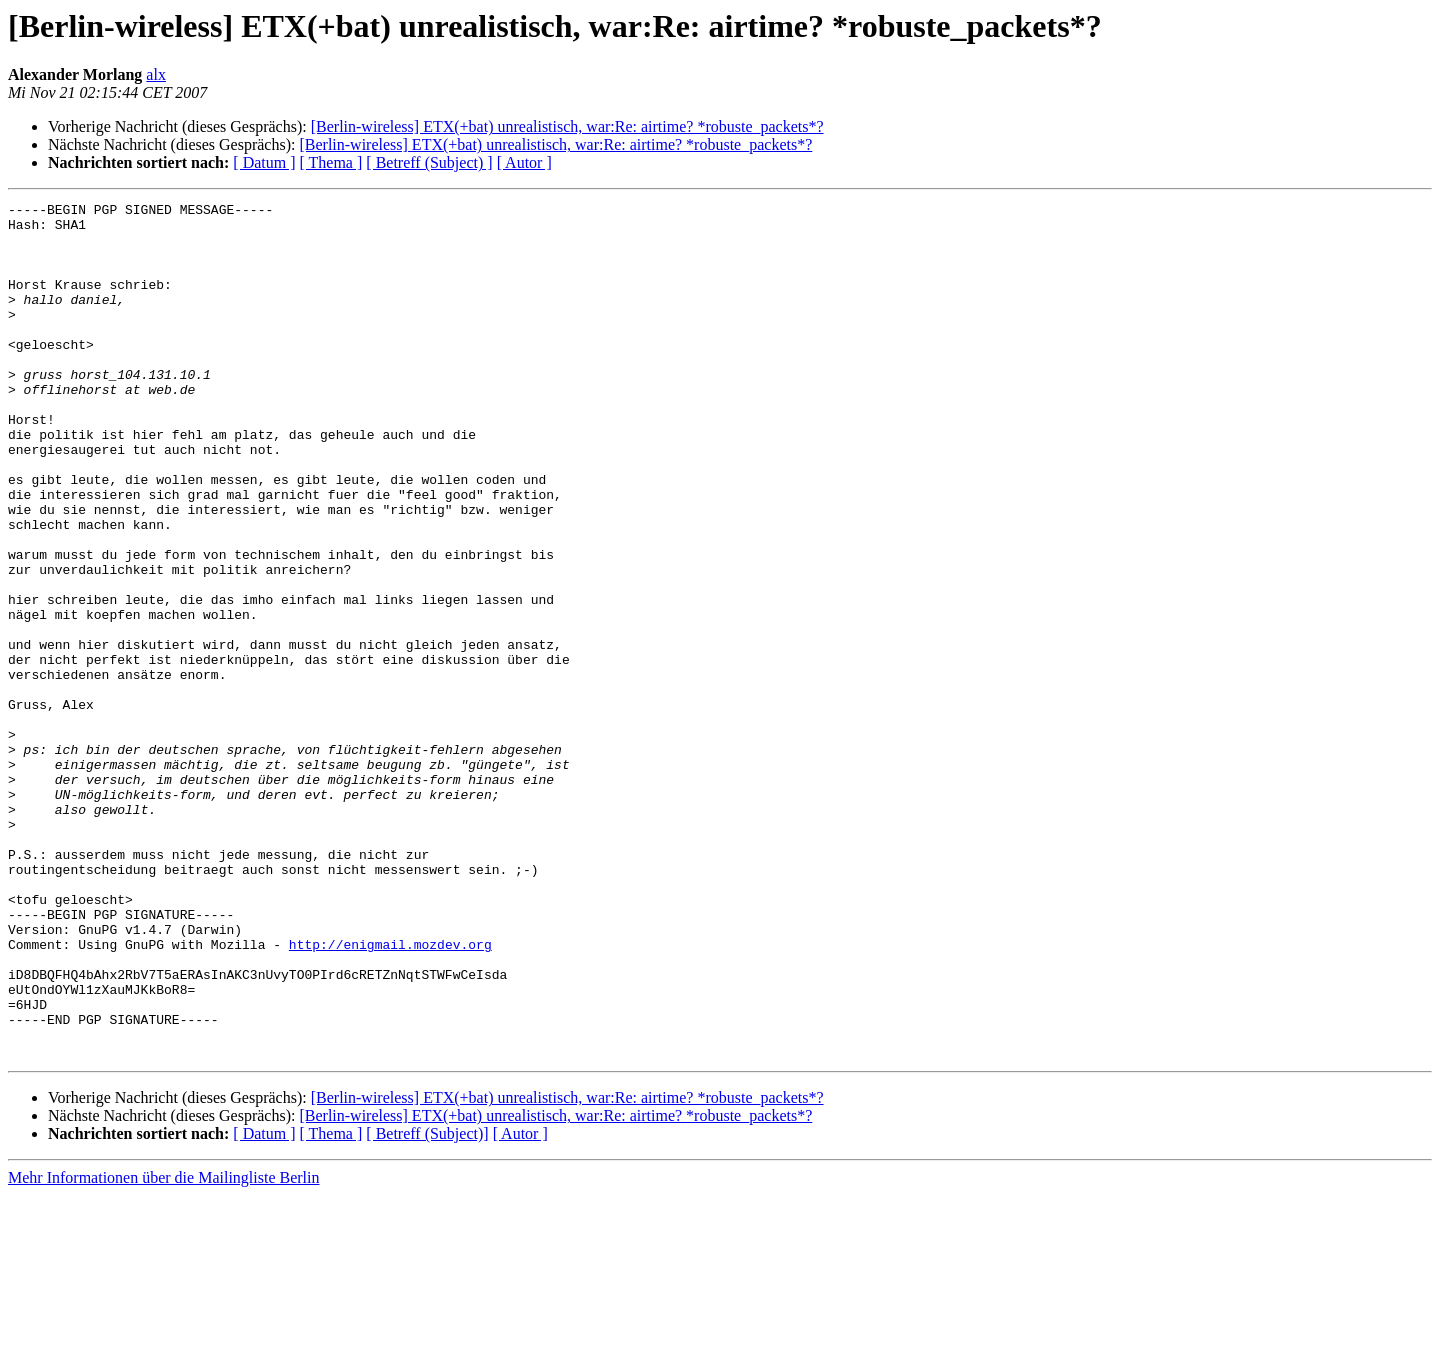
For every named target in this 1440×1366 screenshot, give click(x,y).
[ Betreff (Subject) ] (429, 162)
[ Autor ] (524, 162)
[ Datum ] (264, 162)
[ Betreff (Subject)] (427, 1304)
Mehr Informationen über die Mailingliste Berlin (163, 1348)
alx (156, 74)
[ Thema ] (331, 162)
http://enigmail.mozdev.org (390, 1094)
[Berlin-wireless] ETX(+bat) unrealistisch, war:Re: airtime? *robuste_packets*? (567, 126)
